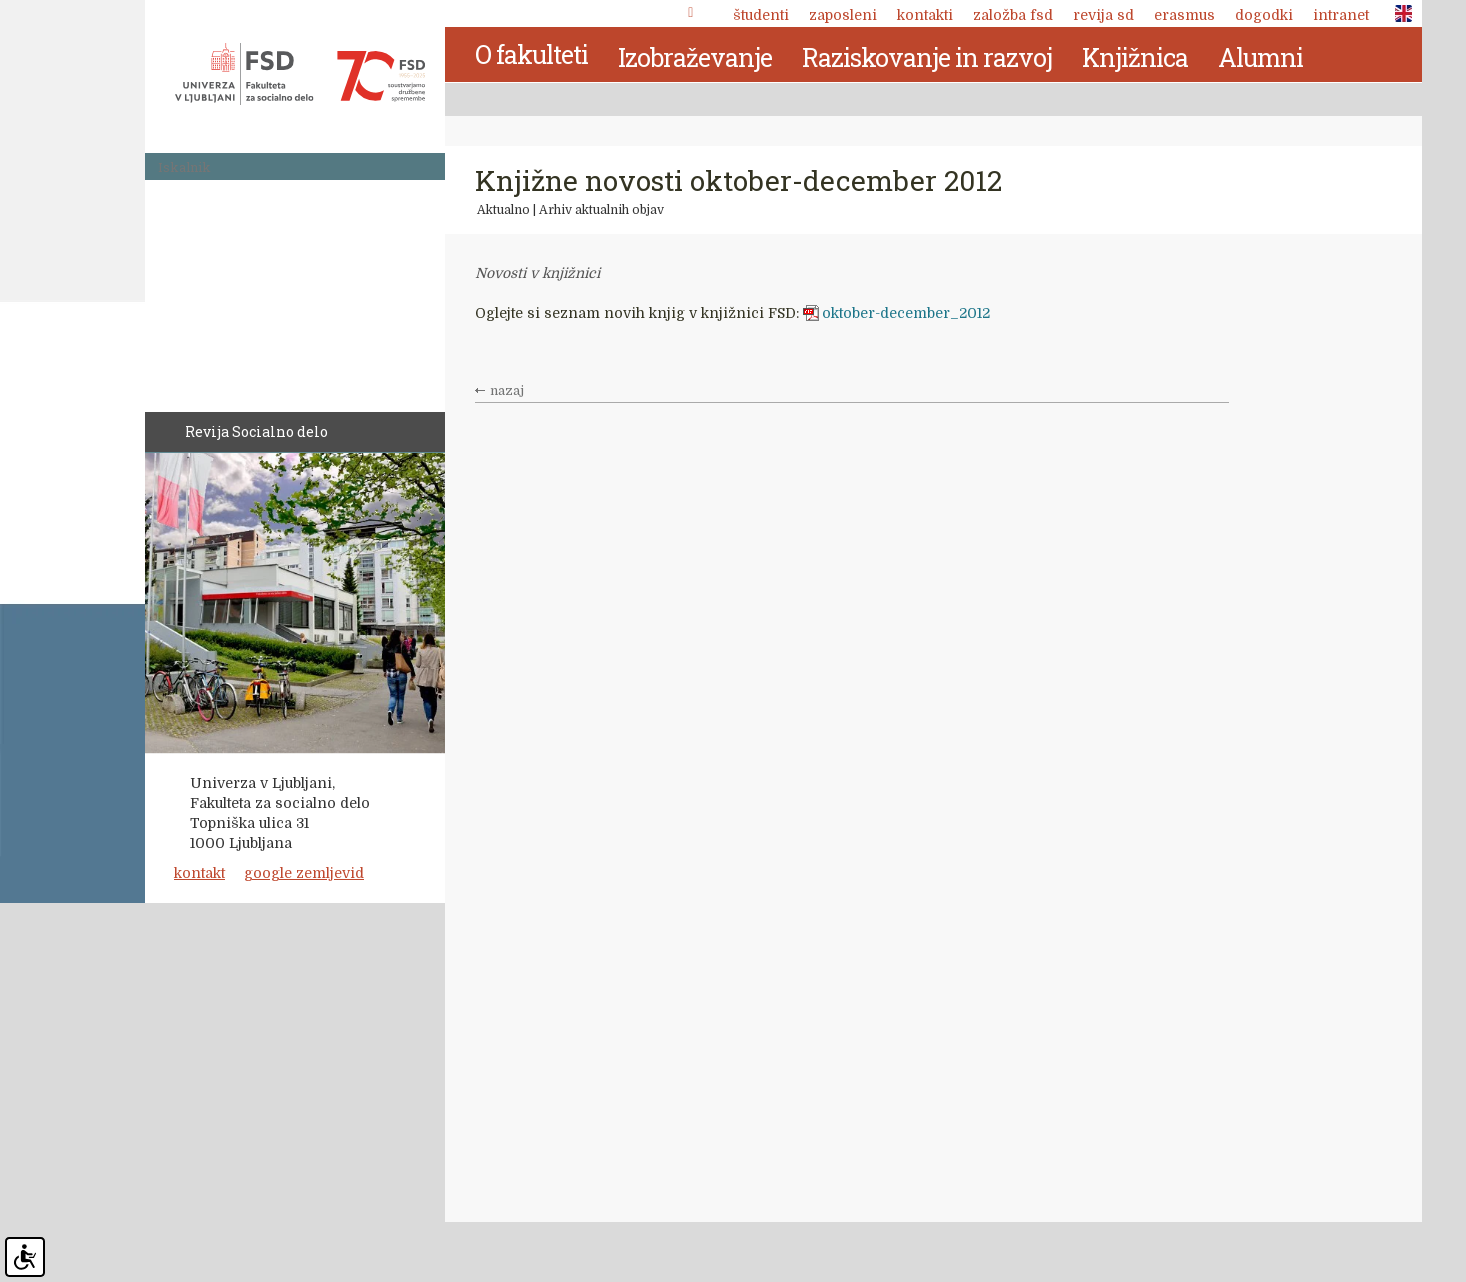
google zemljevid (304, 873)
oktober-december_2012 (906, 313)
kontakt (199, 873)
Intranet (1341, 15)
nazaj (507, 391)
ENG (1398, 14)
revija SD (1103, 15)
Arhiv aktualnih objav (601, 210)
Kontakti (925, 15)
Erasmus (1184, 15)
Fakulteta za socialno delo (300, 74)
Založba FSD (1013, 15)
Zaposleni (843, 15)
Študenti (761, 15)
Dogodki (1264, 15)
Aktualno (503, 210)
